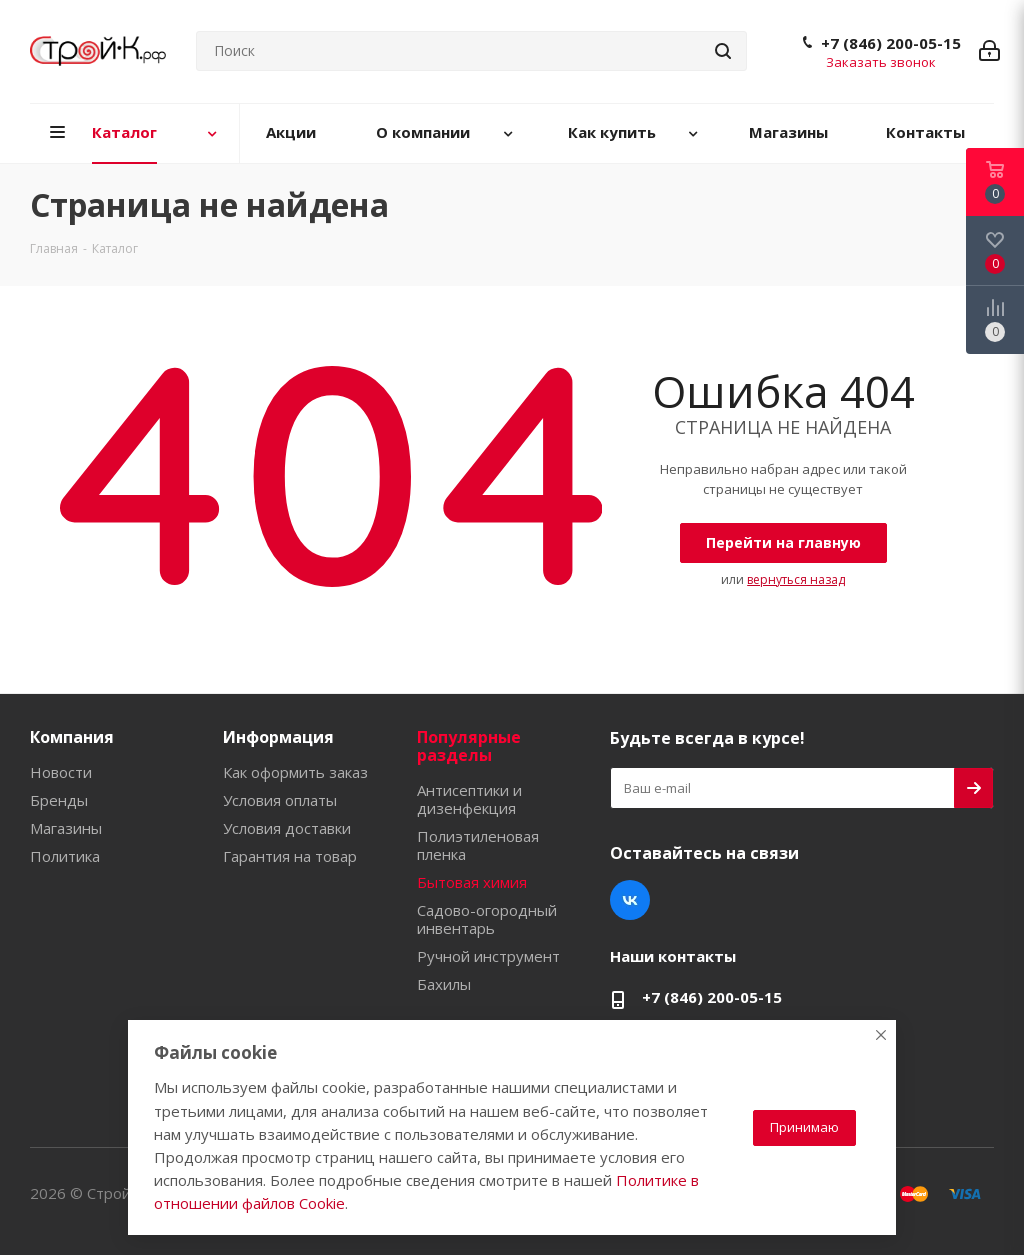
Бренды (59, 800)
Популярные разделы (469, 746)
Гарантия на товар (290, 856)
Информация (278, 737)
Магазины (66, 828)
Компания (72, 737)
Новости (61, 772)
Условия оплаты (280, 800)
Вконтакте (630, 900)
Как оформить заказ (295, 772)
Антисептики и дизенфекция (469, 799)
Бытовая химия (472, 882)
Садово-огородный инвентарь (487, 919)
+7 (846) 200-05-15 (891, 43)
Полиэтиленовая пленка (478, 845)
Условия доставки (287, 828)
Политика (65, 856)
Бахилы (444, 984)
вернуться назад (796, 579)
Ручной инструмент (488, 956)
